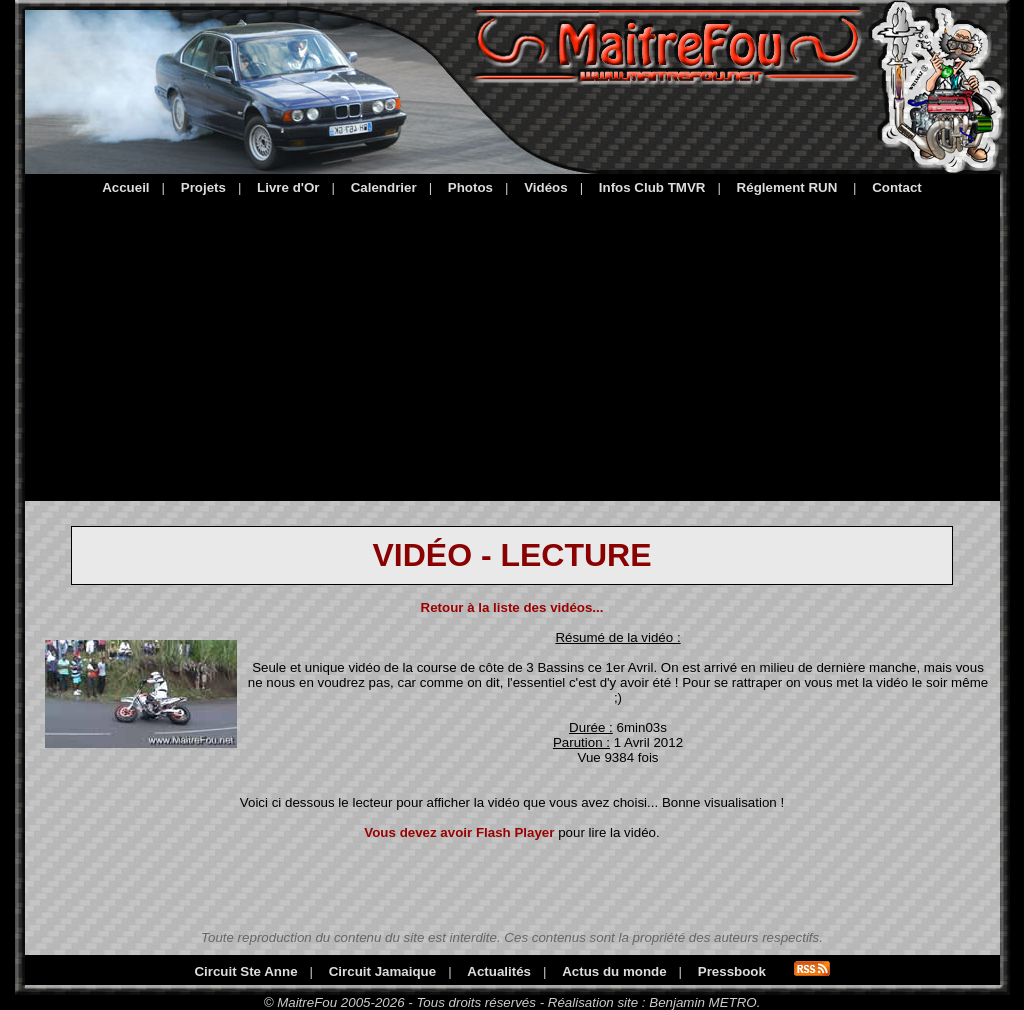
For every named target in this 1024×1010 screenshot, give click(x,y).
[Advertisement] (512, 345)
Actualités (499, 971)
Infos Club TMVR (652, 187)
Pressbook (732, 971)
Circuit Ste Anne (245, 971)
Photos (470, 187)
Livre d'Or (288, 187)
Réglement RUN (787, 187)
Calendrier (384, 187)
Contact (897, 187)
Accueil (125, 187)
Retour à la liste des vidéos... (512, 607)
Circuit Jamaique (382, 971)
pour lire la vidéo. (511, 832)
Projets (203, 187)
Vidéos (545, 187)
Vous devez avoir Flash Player (459, 832)
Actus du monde (614, 971)
